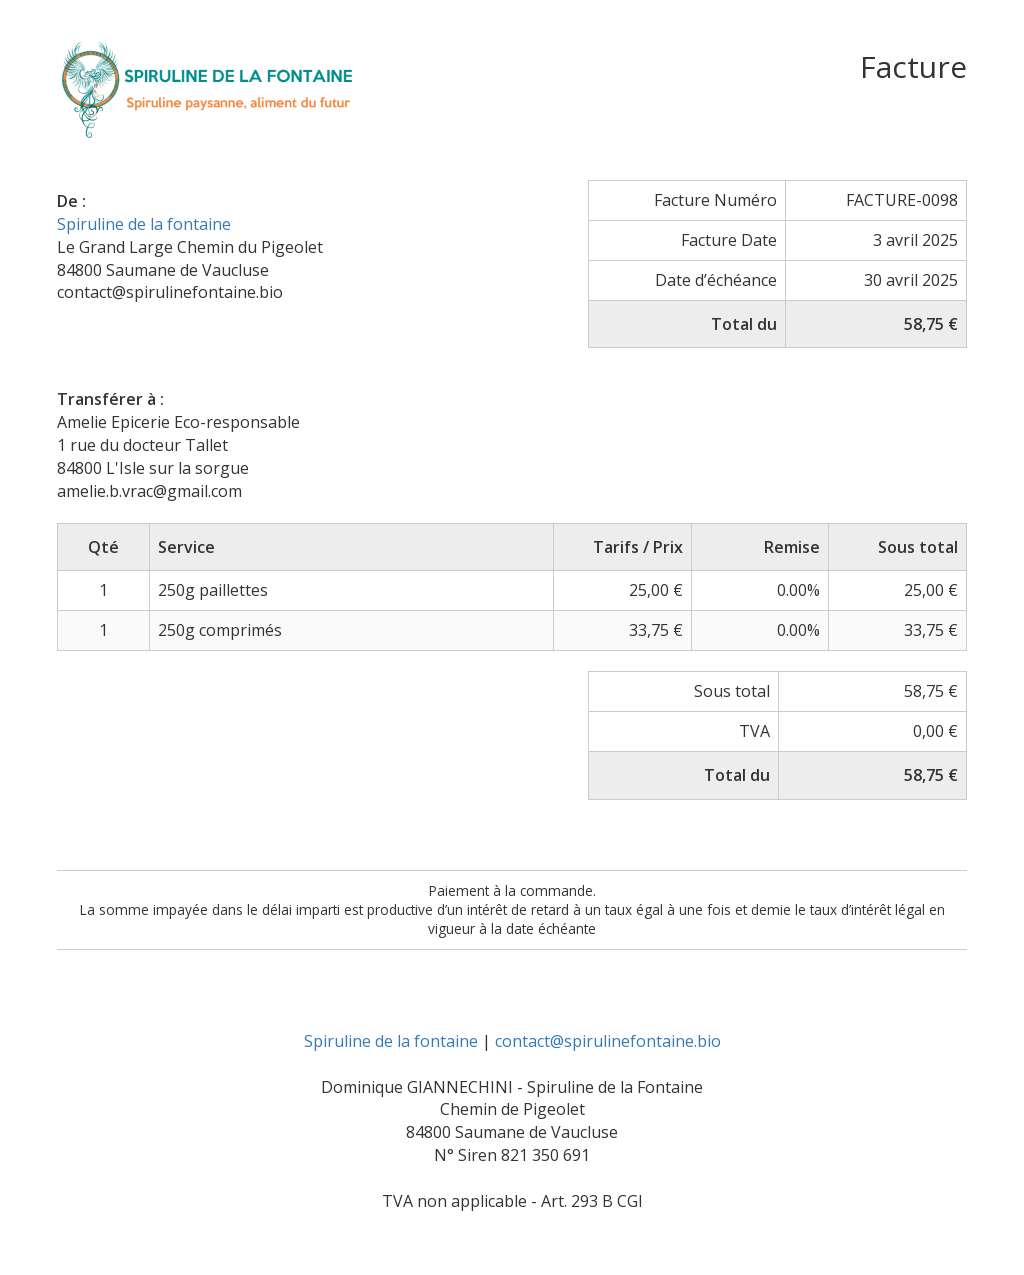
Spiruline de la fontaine (144, 224)
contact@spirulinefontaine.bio (608, 1041)
